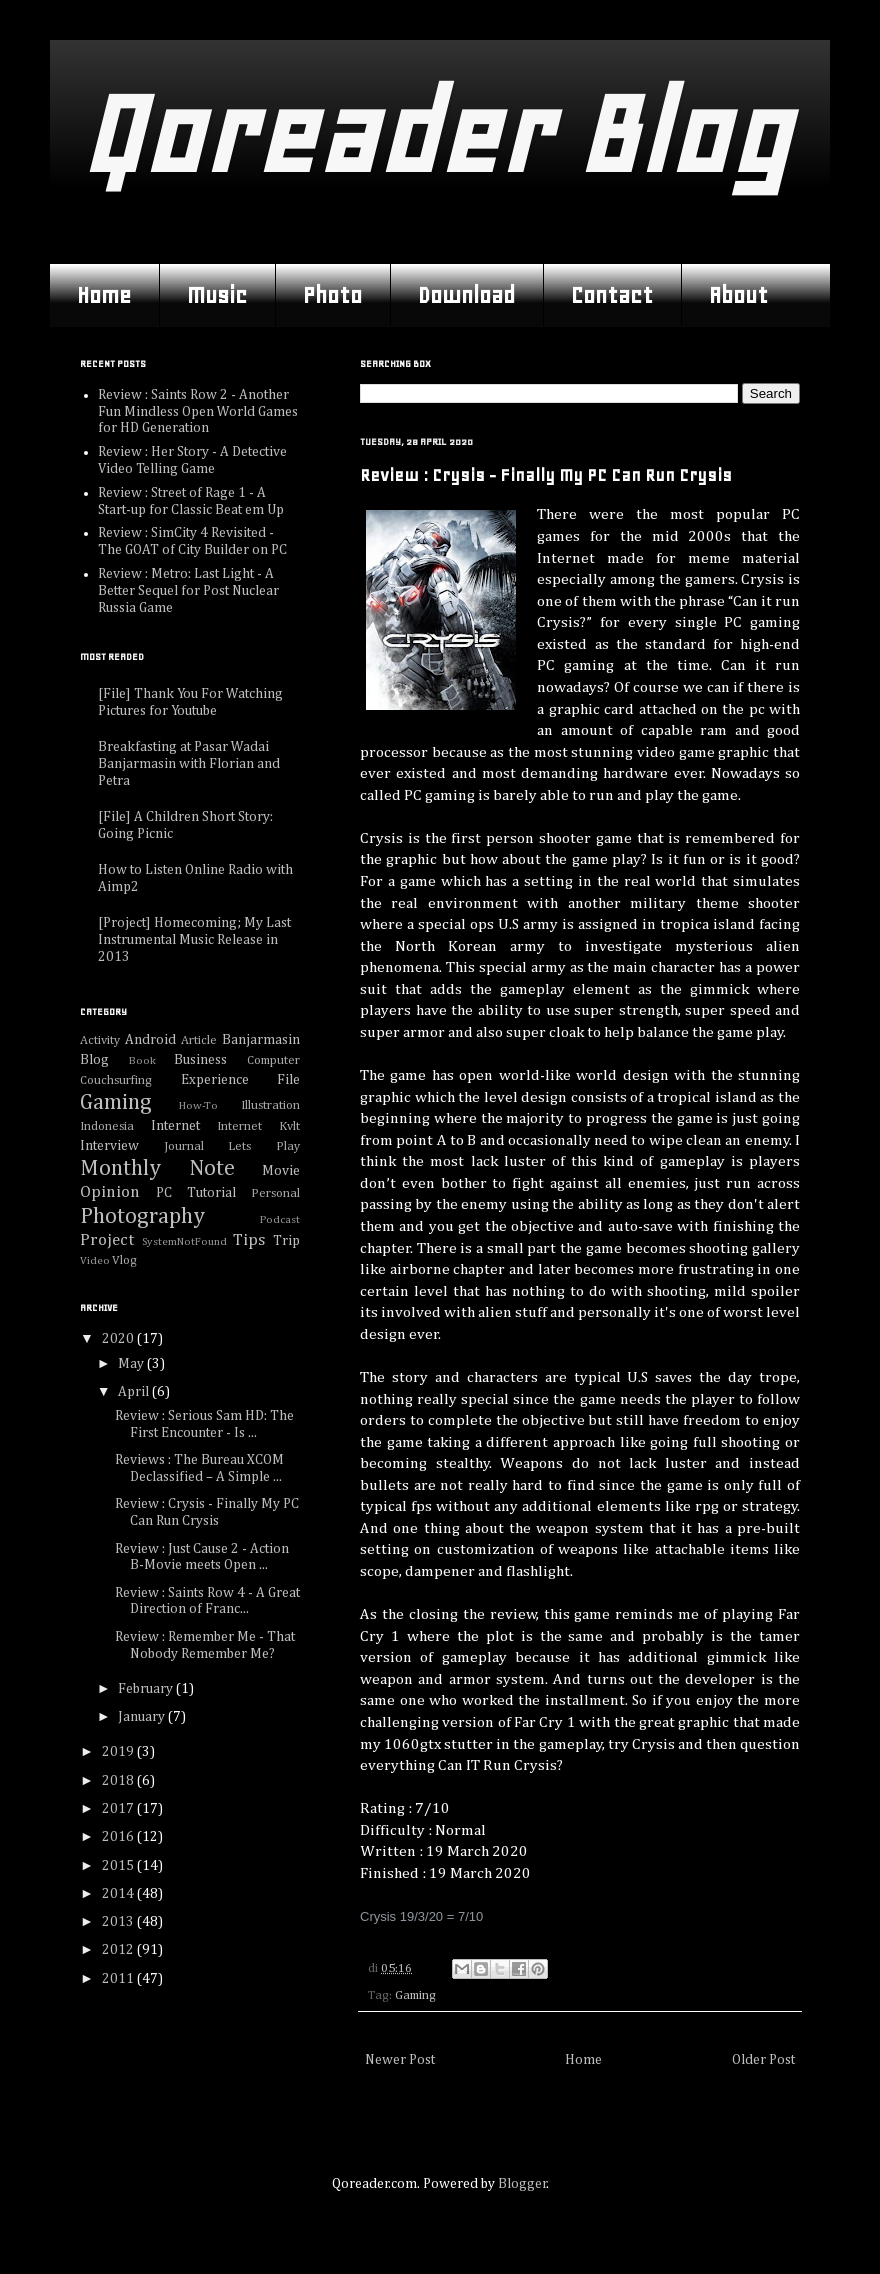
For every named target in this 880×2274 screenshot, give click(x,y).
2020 (119, 1339)
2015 (119, 1866)
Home (104, 295)
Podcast (280, 1219)
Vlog (124, 1260)
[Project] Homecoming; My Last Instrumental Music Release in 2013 (194, 940)
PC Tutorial (196, 1193)
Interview (109, 1146)
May (132, 1364)
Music (217, 295)
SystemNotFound (184, 1241)
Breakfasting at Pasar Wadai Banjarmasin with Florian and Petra (189, 764)
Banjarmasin (261, 1040)
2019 (119, 1752)
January (143, 1717)
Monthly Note (157, 1169)
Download (466, 295)
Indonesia (107, 1126)
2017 (119, 1809)
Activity (100, 1040)
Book (142, 1060)
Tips (249, 1240)
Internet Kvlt (258, 1126)
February (147, 1689)
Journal (184, 1146)
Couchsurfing (116, 1080)
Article (199, 1040)
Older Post (763, 2060)
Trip (286, 1241)
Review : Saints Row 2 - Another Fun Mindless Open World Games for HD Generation (198, 412)
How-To (198, 1105)
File (288, 1080)
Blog (94, 1060)
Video (95, 1260)
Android (150, 1040)
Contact (612, 295)
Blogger (522, 2184)
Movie (281, 1171)
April (135, 1392)
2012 (119, 1950)
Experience (215, 1080)
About (738, 295)
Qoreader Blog (434, 134)
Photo (332, 295)
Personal (275, 1193)
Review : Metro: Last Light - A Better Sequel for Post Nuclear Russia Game (188, 591)
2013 (119, 1922)
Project (107, 1240)
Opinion (110, 1192)
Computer (273, 1060)
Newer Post (400, 2060)
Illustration (270, 1105)
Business (200, 1060)
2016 (119, 1837)
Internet (175, 1126)
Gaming (415, 1995)
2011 (119, 1979)
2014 (119, 1894)
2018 (119, 1781)
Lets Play (264, 1146)
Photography (142, 1217)
